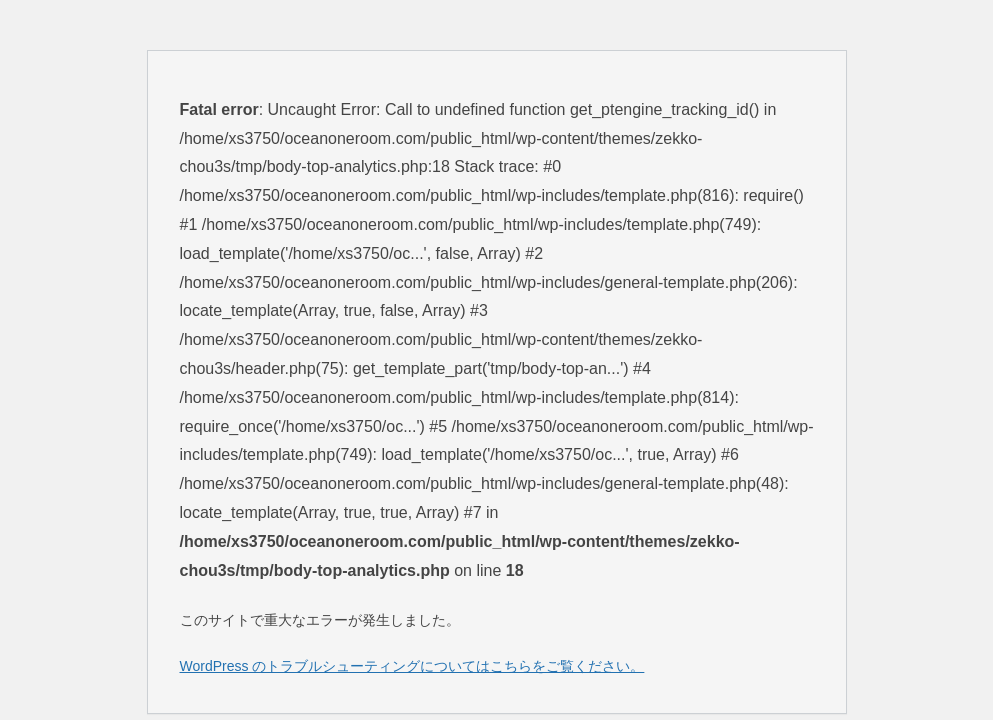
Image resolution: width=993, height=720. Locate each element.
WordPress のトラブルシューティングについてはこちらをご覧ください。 (412, 666)
